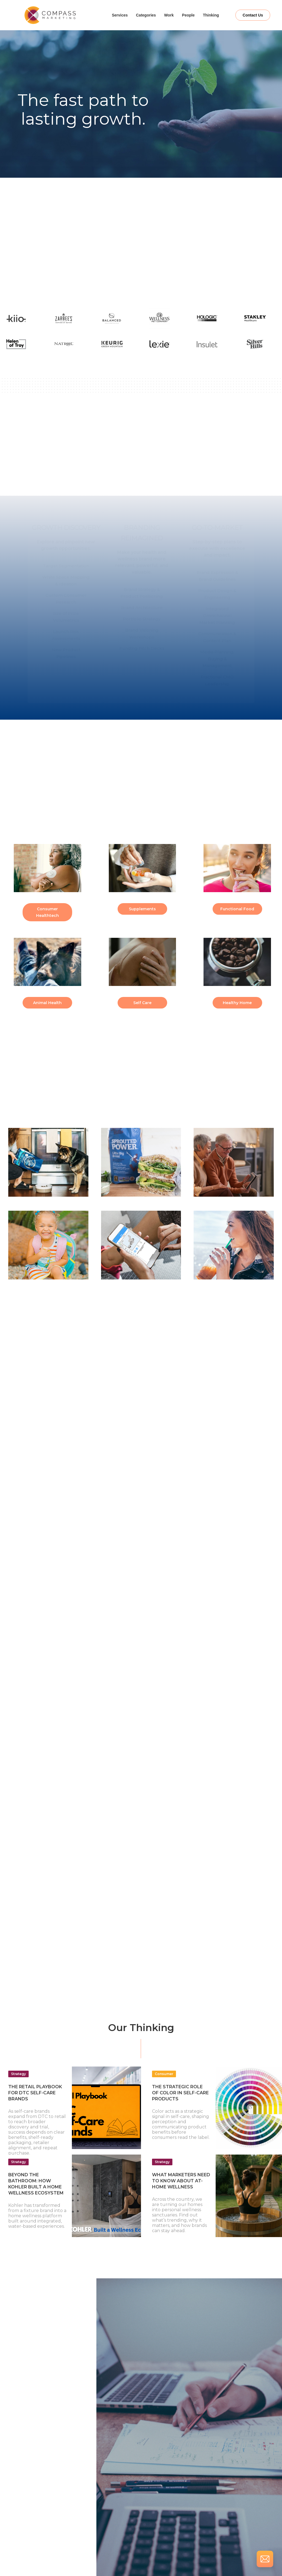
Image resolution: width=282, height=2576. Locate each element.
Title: (25, 2442)
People (188, 15)
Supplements (142, 908)
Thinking (211, 15)
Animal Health (47, 1002)
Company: (30, 2418)
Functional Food (237, 908)
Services (120, 15)
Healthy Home (237, 1002)
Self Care (142, 1002)
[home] (56, 15)
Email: (26, 2465)
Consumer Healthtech (47, 912)
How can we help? (37, 2513)
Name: (26, 2394)
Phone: (27, 2489)
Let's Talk (141, 271)
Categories (146, 15)
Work (169, 15)
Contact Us (253, 15)
